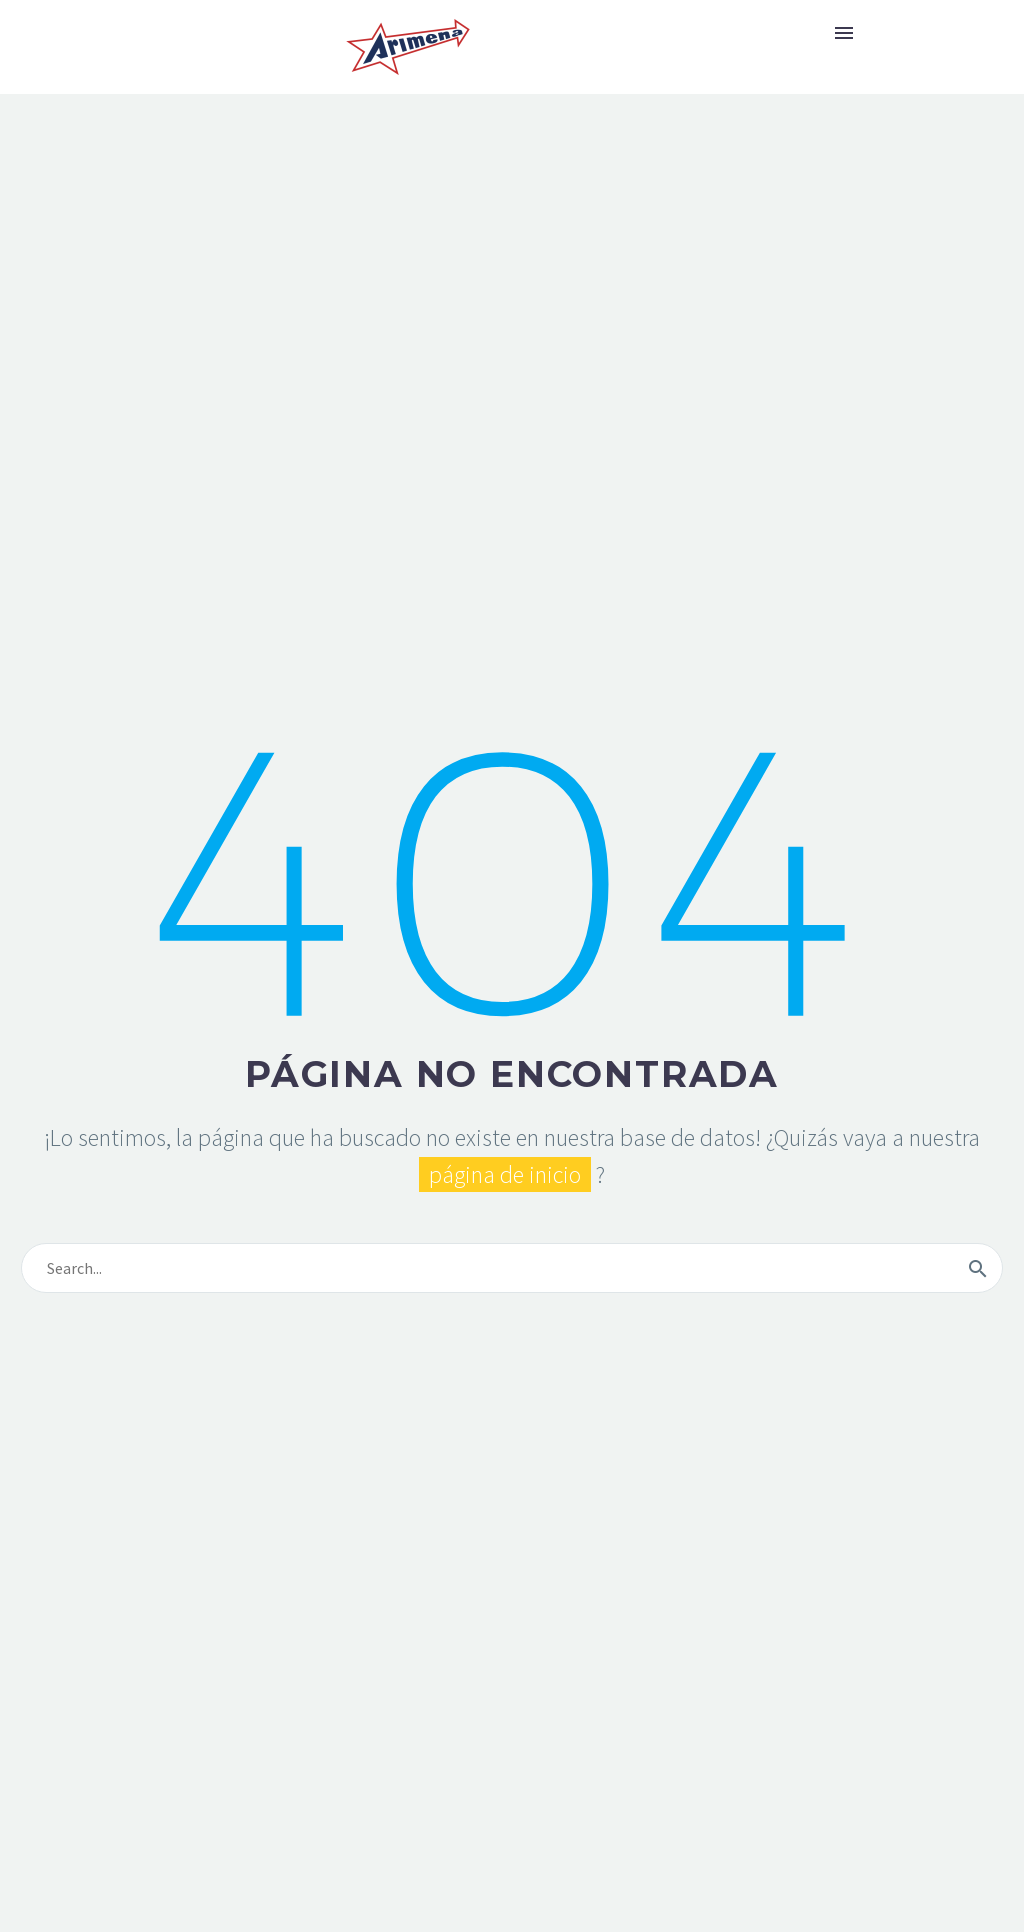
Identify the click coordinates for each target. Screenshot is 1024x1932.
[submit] (978, 1268)
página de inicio (505, 1174)
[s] (512, 1268)
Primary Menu (844, 33)
